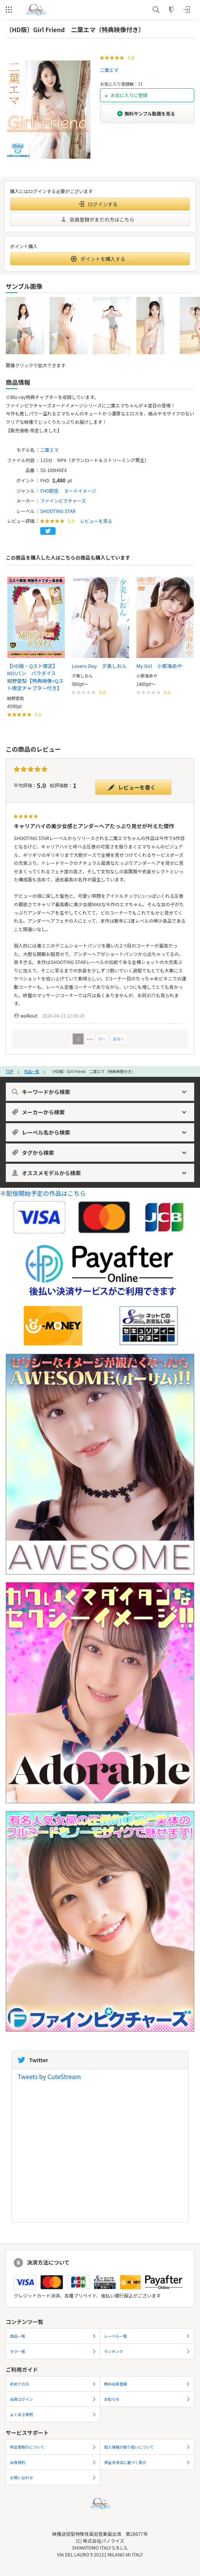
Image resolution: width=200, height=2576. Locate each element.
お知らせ (147, 2399)
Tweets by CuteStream (49, 2076)
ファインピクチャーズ (63, 500)
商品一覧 (53, 2336)
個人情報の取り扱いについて (147, 2447)
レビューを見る (96, 521)
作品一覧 (31, 1071)
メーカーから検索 (99, 1112)
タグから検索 (99, 1152)
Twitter (33, 2060)
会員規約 (53, 2462)
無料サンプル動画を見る (146, 113)
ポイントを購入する (98, 258)
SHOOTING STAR (57, 511)
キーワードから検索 (99, 1092)
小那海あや (146, 675)
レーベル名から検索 (99, 1132)
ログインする (98, 204)
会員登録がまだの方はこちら (98, 219)
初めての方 (53, 2384)
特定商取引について (53, 2447)
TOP (9, 1071)
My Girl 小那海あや (159, 665)
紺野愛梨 (15, 698)
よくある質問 (53, 2414)
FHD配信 (49, 490)
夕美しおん (82, 675)
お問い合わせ (53, 2477)
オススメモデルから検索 (99, 1173)
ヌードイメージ (80, 490)
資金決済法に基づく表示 (147, 2462)
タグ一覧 (53, 2351)
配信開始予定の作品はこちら (46, 1193)
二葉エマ (109, 70)
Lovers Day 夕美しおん (99, 665)
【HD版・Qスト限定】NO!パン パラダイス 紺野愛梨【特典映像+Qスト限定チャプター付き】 (35, 677)
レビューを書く (131, 787)
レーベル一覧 (147, 2336)
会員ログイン (53, 2399)
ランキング (147, 2351)
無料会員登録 (147, 2384)
